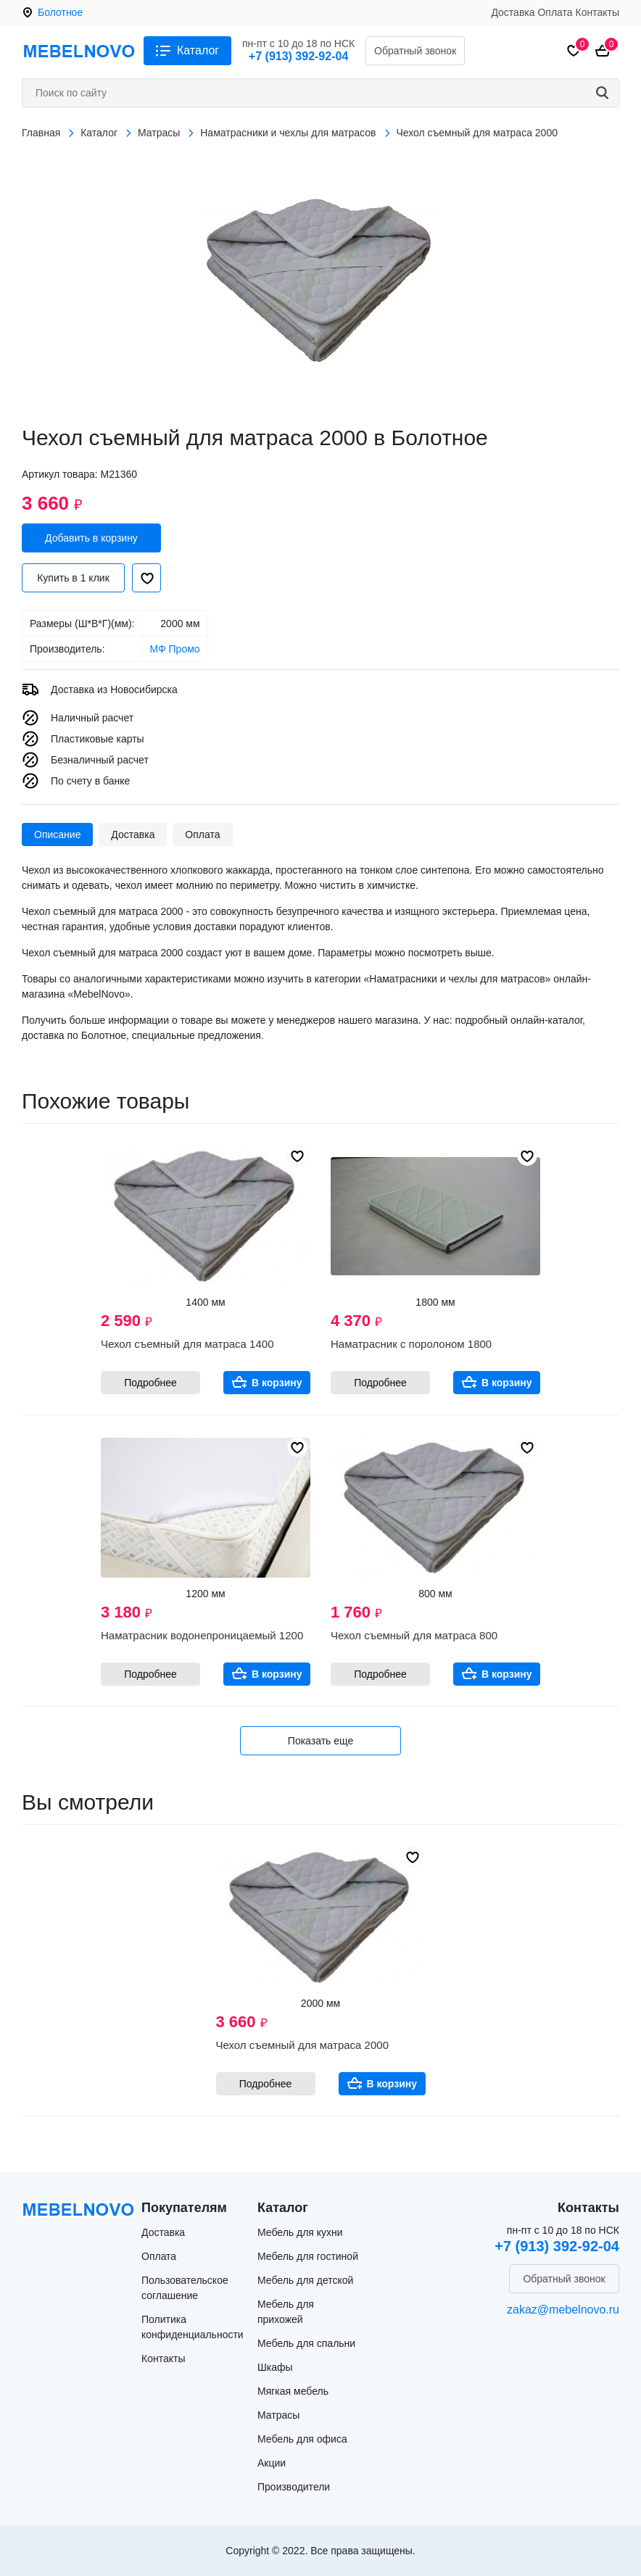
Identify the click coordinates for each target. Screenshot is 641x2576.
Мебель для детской (305, 2280)
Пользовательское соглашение (184, 2287)
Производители (293, 2487)
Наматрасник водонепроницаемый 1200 (202, 1635)
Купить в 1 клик (73, 578)
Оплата (554, 12)
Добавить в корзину (91, 538)
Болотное (60, 12)
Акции (271, 2463)
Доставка (512, 12)
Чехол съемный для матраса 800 (414, 1635)
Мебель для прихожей (285, 2311)
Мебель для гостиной (307, 2256)
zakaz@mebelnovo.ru (563, 2309)
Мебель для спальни (306, 2343)
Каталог (198, 50)
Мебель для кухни (300, 2232)
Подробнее (150, 1382)
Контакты (597, 12)
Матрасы (278, 2415)
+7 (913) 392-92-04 (298, 56)
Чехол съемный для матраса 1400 (187, 1344)
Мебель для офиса (302, 2439)
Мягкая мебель (292, 2391)
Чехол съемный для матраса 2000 (302, 2045)
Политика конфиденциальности (192, 2327)
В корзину (277, 1382)
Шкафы (275, 2367)
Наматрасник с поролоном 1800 (411, 1344)
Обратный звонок (415, 51)
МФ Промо (175, 649)
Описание (57, 834)
